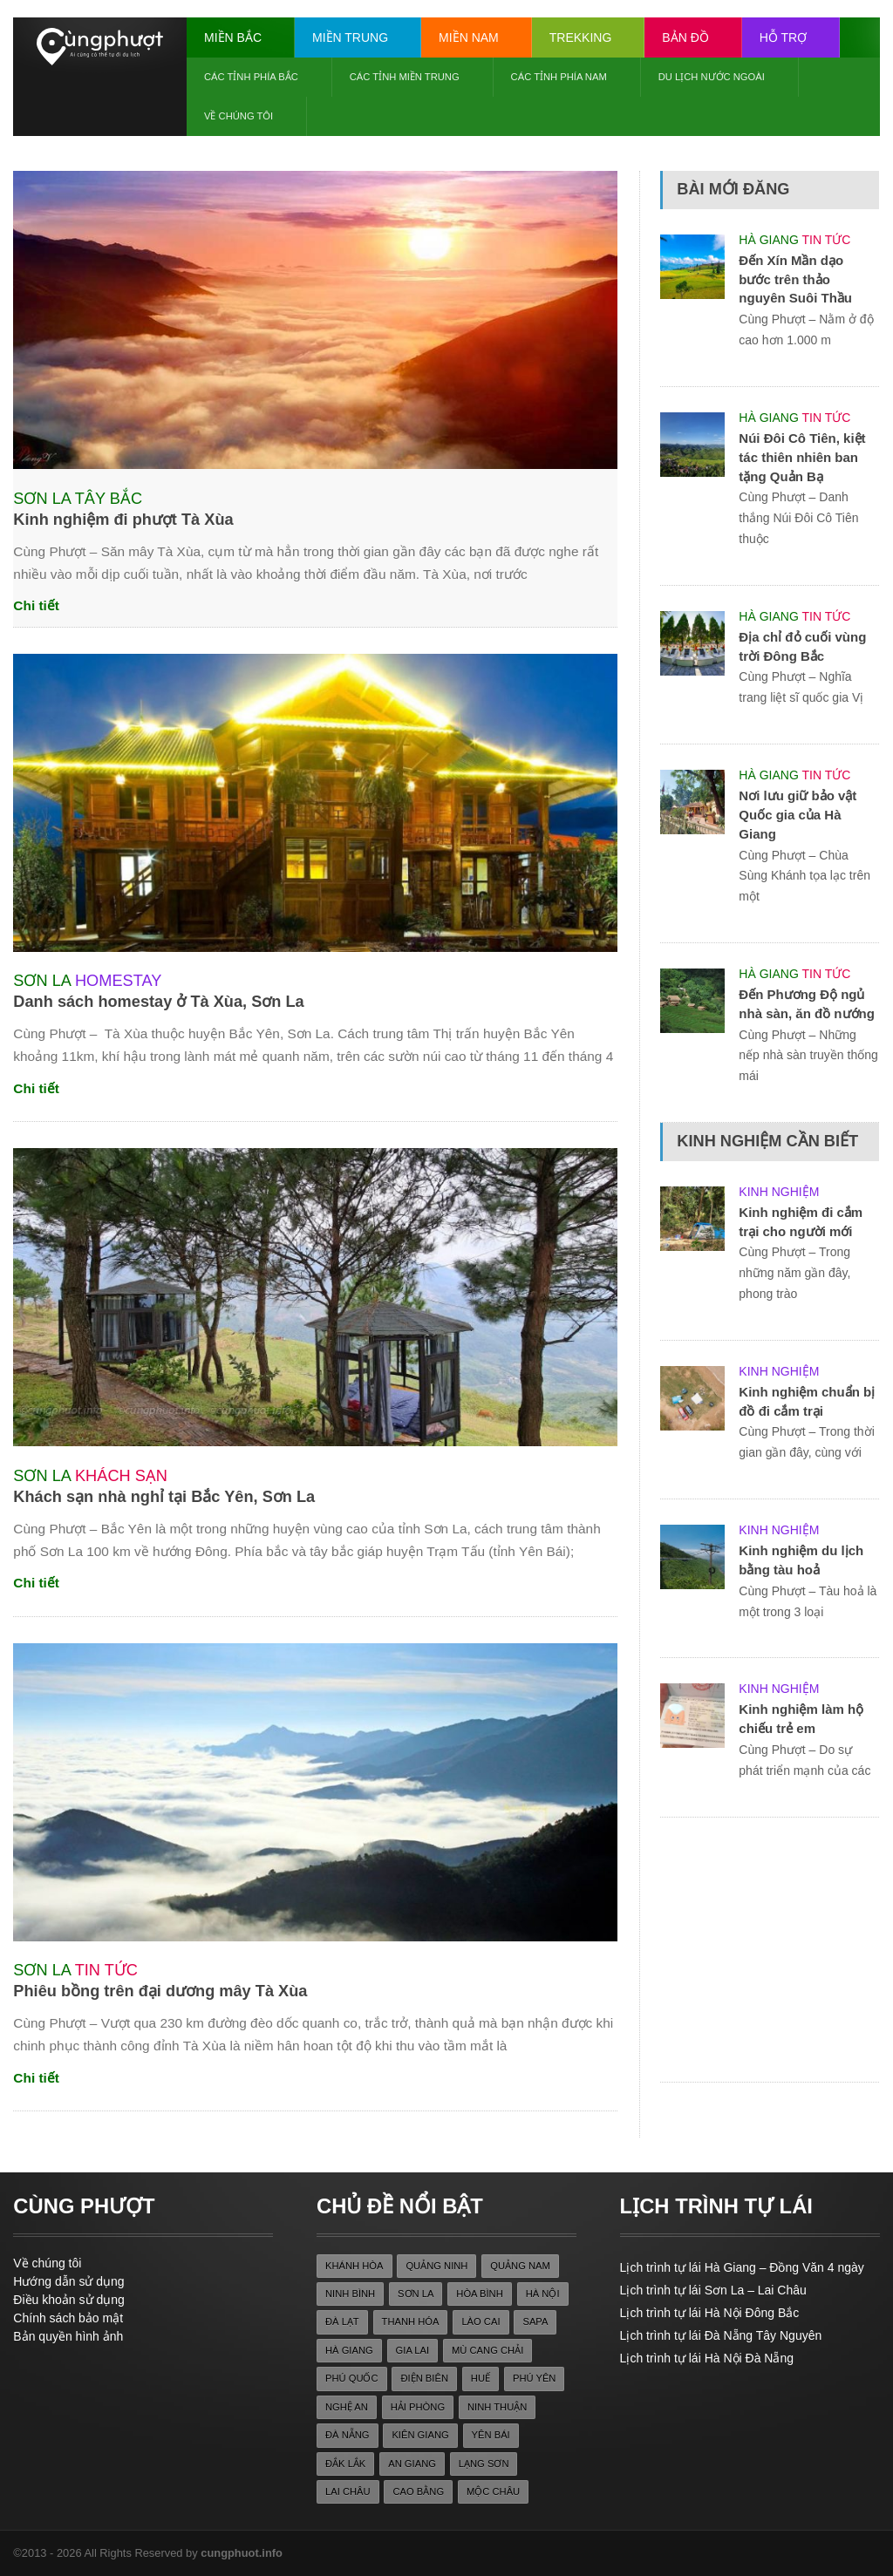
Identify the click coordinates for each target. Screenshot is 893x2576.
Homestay (118, 980)
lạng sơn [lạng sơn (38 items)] (484, 2463)
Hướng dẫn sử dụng (68, 2281)
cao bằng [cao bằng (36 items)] (418, 2491)
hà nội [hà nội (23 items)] (543, 2293)
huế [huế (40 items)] (480, 2378)
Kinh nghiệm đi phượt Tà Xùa (123, 519)
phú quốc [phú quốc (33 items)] (351, 2378)
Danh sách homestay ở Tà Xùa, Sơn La (158, 1001)
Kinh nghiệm (779, 1192)
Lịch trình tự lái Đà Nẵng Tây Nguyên (721, 2335)
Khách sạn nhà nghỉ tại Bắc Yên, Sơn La (164, 1496)
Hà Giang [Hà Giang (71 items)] (349, 2350)
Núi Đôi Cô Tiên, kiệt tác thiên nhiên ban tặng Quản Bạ (802, 457)
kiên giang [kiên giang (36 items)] (420, 2435)
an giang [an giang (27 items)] (412, 2463)
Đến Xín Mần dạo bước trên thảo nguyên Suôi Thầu (795, 279)
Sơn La (42, 498)
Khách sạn (121, 1476)
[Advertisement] (776, 1951)
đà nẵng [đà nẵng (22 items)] (347, 2435)
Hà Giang (768, 240)
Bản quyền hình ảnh (68, 2336)
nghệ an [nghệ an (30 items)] (346, 2407)
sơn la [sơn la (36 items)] (415, 2293)
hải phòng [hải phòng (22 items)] (418, 2407)
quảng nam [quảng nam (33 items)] (520, 2265)
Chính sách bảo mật (68, 2318)
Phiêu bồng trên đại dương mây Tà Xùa (160, 1991)
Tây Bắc (108, 498)
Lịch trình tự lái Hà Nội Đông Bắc (710, 2313)
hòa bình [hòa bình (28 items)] (479, 2293)
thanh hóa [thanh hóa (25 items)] (411, 2321)
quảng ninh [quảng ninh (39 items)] (436, 2265)
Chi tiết (36, 605)
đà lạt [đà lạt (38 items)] (342, 2321)
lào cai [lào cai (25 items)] (480, 2321)
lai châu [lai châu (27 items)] (348, 2491)
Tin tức (106, 1970)
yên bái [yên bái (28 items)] (491, 2435)
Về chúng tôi (47, 2263)
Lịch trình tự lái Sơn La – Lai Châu (713, 2290)
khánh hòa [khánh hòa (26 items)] (354, 2265)
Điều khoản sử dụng (68, 2300)
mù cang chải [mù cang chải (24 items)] (487, 2350)
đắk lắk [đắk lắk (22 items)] (345, 2463)
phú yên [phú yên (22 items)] (534, 2378)
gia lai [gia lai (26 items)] (413, 2350)
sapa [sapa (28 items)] (535, 2321)
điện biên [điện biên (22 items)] (424, 2378)
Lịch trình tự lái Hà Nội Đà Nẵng (707, 2358)
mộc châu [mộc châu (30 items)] (493, 2491)
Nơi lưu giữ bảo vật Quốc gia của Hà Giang (797, 814)
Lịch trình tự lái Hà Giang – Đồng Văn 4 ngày (742, 2267)
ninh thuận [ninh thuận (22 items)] (497, 2407)
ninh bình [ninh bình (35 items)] (350, 2293)
